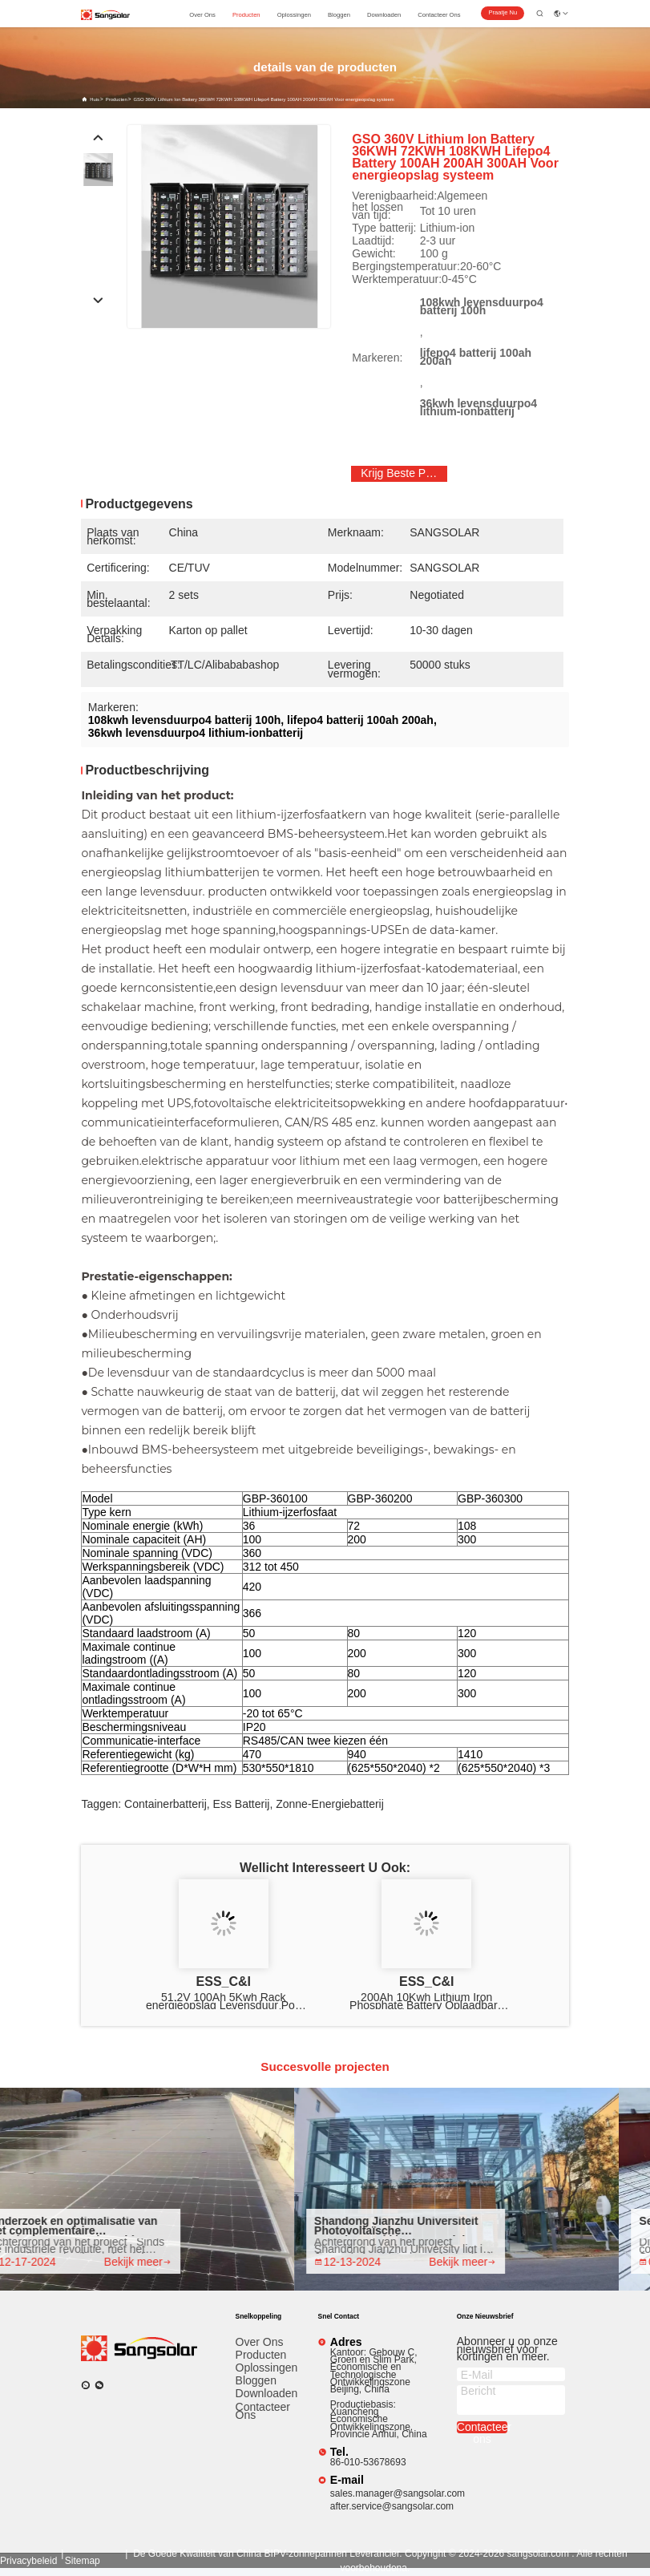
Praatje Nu (502, 12)
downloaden (384, 14)
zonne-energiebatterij (330, 1804)
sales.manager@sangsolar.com (397, 2493)
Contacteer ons (263, 2411)
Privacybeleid (28, 2560)
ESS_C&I (223, 1981)
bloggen (339, 14)
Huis (94, 99)
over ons (202, 14)
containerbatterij (165, 1804)
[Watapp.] (86, 2385)
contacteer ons (439, 14)
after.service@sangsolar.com (392, 2506)
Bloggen (256, 2380)
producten (246, 14)
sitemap (82, 2560)
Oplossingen (266, 2368)
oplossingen (294, 14)
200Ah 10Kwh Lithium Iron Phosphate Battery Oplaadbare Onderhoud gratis (426, 2001)
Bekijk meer (147, 2262)
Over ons (260, 2342)
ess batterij (241, 1804)
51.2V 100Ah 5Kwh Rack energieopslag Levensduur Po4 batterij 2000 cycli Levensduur (223, 2001)
